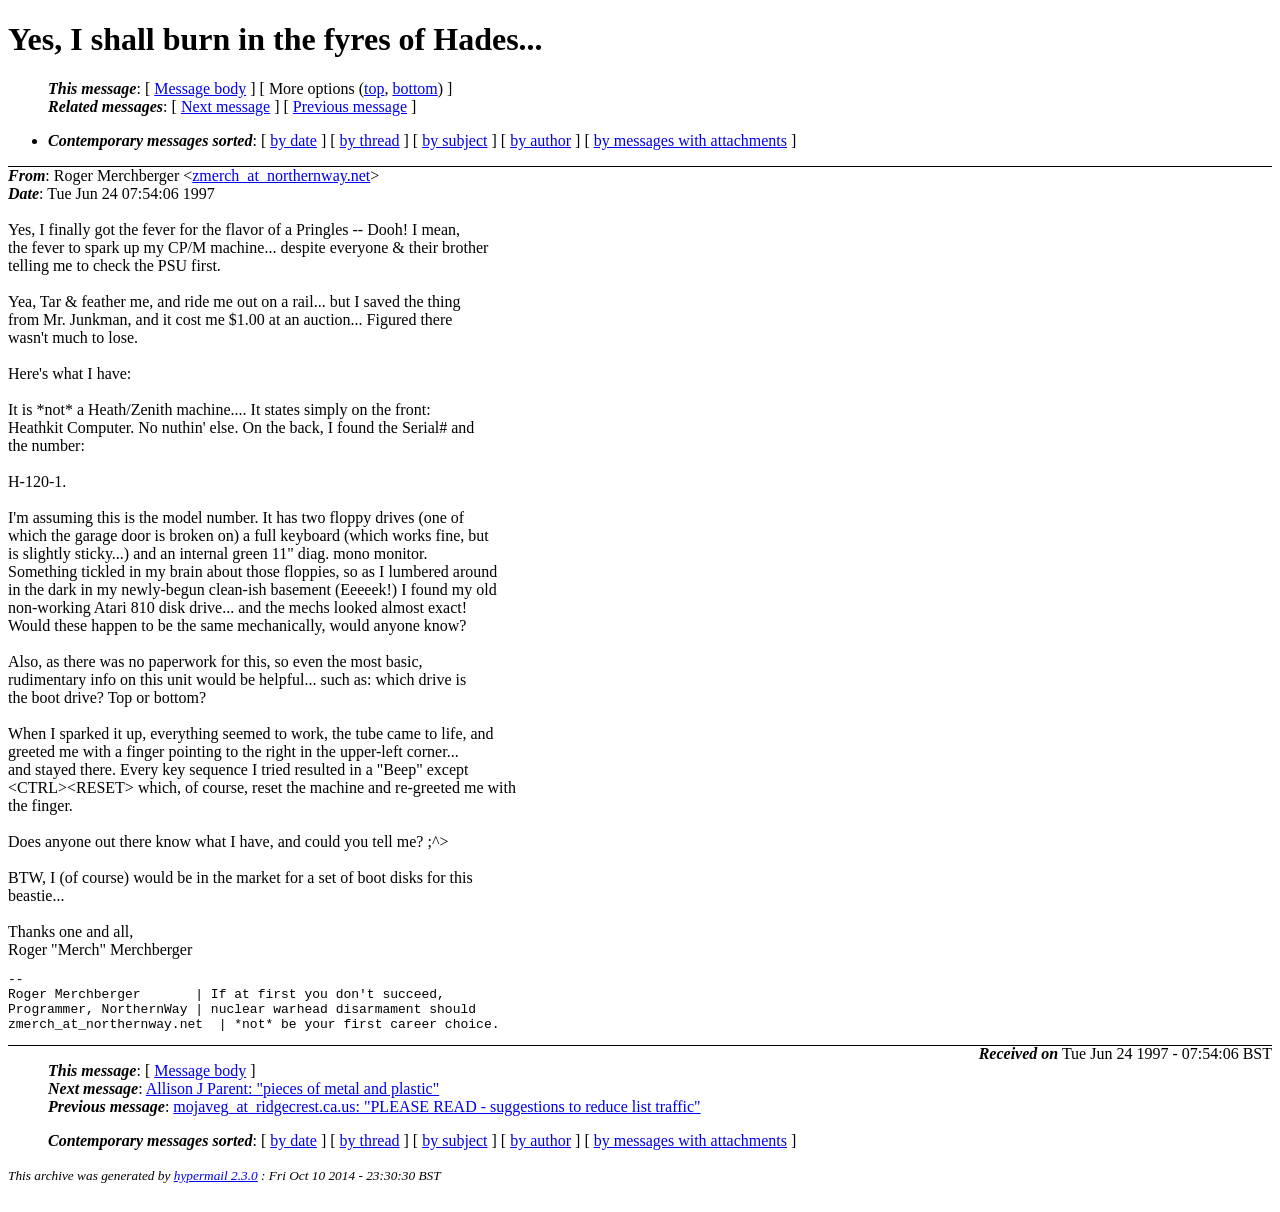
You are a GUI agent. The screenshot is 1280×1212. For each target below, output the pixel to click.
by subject (454, 140)
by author (540, 140)
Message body (200, 88)
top (374, 88)
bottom (414, 88)
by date (293, 140)
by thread (370, 140)
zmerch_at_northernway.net (281, 175)
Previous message (350, 106)
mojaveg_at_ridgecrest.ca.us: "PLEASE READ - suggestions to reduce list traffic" (436, 1118)
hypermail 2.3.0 (216, 1187)
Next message (225, 106)
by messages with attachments (690, 140)
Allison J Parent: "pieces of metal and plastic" (292, 1100)
